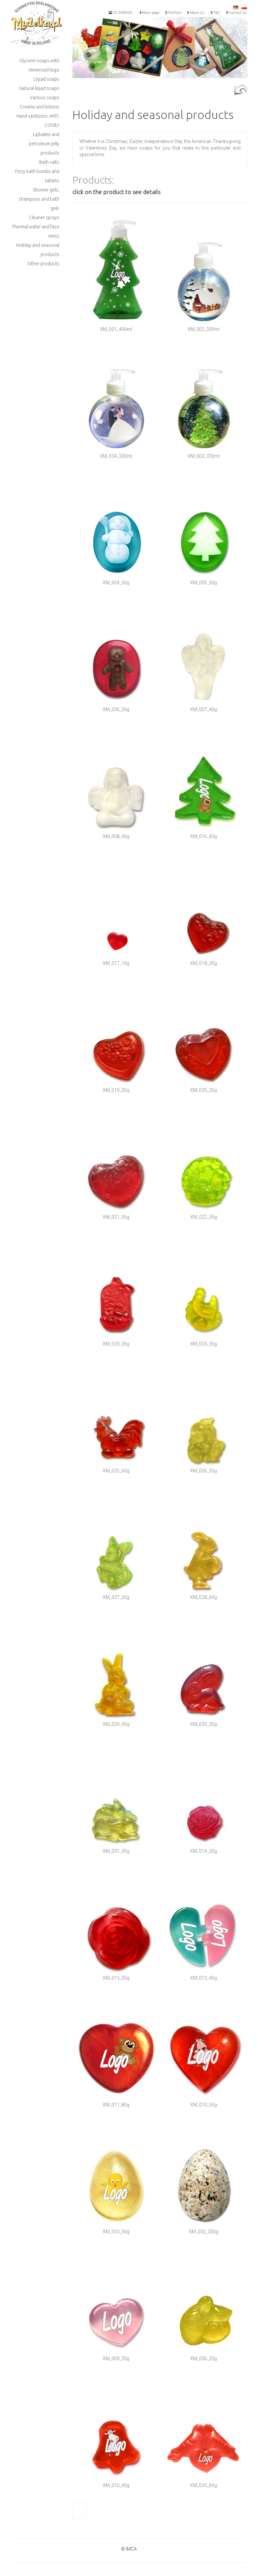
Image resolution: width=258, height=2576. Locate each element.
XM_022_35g (203, 1217)
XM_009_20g (116, 2358)
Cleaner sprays (44, 217)
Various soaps (44, 97)
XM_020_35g (203, 1090)
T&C (215, 13)
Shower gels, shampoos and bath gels (39, 199)
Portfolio (172, 13)
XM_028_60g (203, 1597)
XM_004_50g (116, 582)
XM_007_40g (203, 709)
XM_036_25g (203, 2358)
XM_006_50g (116, 709)
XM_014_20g (203, 1851)
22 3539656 (120, 13)
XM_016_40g (203, 836)
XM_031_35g (116, 1851)
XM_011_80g (116, 2104)
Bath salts (49, 162)
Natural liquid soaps (39, 88)
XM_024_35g (203, 1343)
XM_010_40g (116, 2485)
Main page (149, 13)
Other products (43, 263)
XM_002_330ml (203, 329)
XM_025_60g (116, 1470)
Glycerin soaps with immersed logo (39, 65)
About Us (195, 13)
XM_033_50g (116, 2231)
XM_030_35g (203, 1724)
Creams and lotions (39, 106)
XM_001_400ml (116, 329)
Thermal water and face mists (35, 231)
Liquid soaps (46, 79)
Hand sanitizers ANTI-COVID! (37, 120)
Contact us (236, 13)
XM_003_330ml (203, 456)
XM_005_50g (203, 582)
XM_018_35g (203, 963)
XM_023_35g (116, 1343)
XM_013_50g (116, 1978)
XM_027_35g (116, 1597)
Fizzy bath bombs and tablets (37, 176)
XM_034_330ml (116, 456)
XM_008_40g (116, 836)
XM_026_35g (203, 1470)
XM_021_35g (116, 1217)
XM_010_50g (203, 2104)
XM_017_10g (116, 963)
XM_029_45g (116, 1724)
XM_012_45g (203, 1978)
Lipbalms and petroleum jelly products (44, 144)
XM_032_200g (203, 2231)
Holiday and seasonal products (37, 250)
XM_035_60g (203, 2485)
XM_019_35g (116, 1090)
